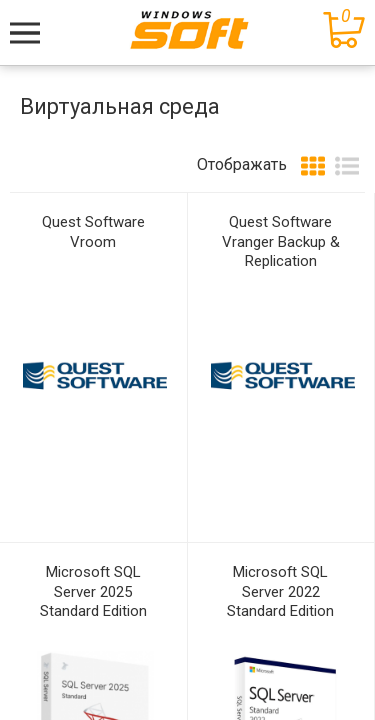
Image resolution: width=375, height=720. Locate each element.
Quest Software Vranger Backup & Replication (281, 241)
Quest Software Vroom (93, 232)
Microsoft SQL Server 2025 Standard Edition (93, 591)
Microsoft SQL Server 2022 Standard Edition (280, 591)
